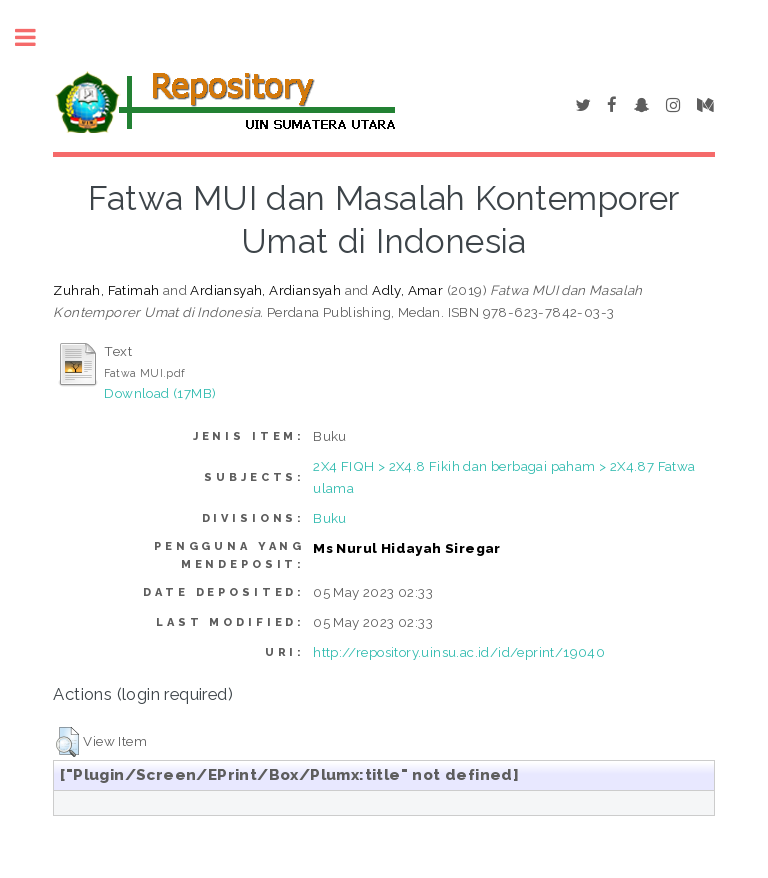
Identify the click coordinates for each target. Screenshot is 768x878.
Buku (330, 518)
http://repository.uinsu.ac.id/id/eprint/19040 (459, 652)
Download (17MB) (160, 393)
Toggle (36, 37)
